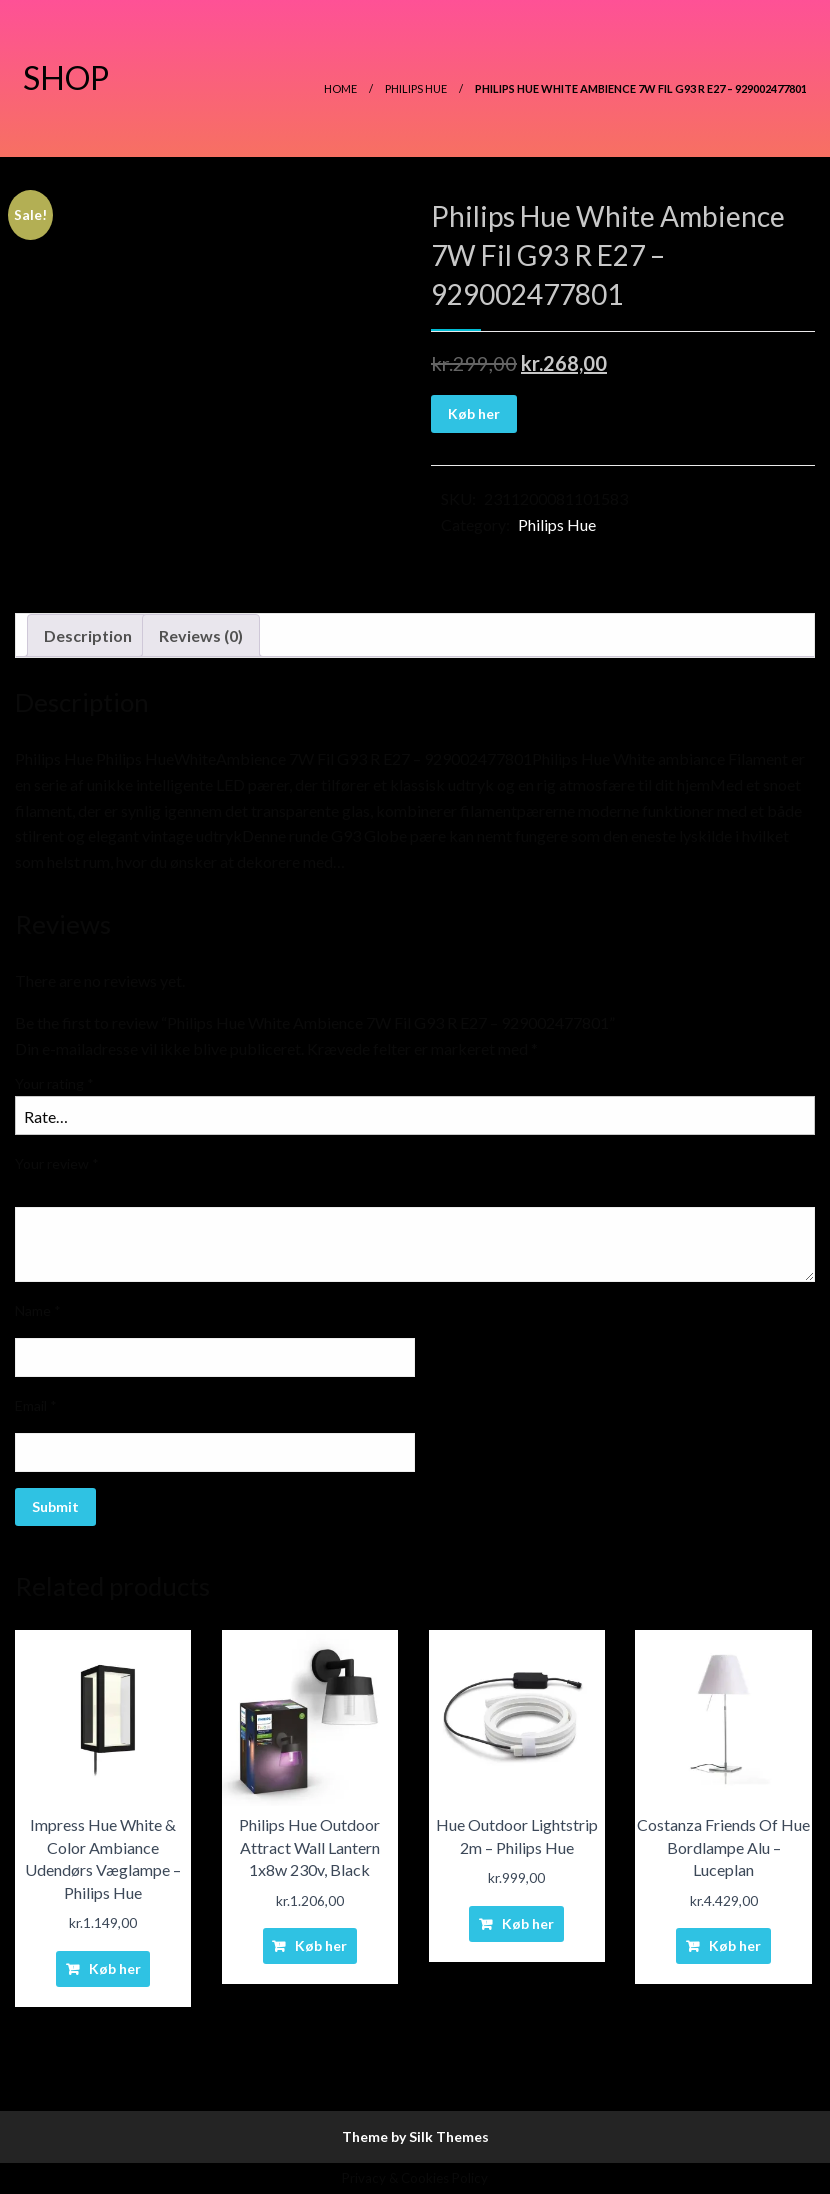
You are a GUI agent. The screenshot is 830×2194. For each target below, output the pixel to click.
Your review (57, 1163)
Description (88, 635)
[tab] (88, 636)
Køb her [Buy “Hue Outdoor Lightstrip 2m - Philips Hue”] (528, 1923)
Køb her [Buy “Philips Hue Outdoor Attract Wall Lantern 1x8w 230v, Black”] (321, 1945)
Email (36, 1405)
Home (340, 88)
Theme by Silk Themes (415, 2136)
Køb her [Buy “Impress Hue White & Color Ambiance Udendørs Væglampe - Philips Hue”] (115, 1968)
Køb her (474, 413)
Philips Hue (416, 88)
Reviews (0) (201, 635)
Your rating (54, 1083)
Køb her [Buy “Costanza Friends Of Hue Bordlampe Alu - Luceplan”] (735, 1945)
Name (38, 1310)
